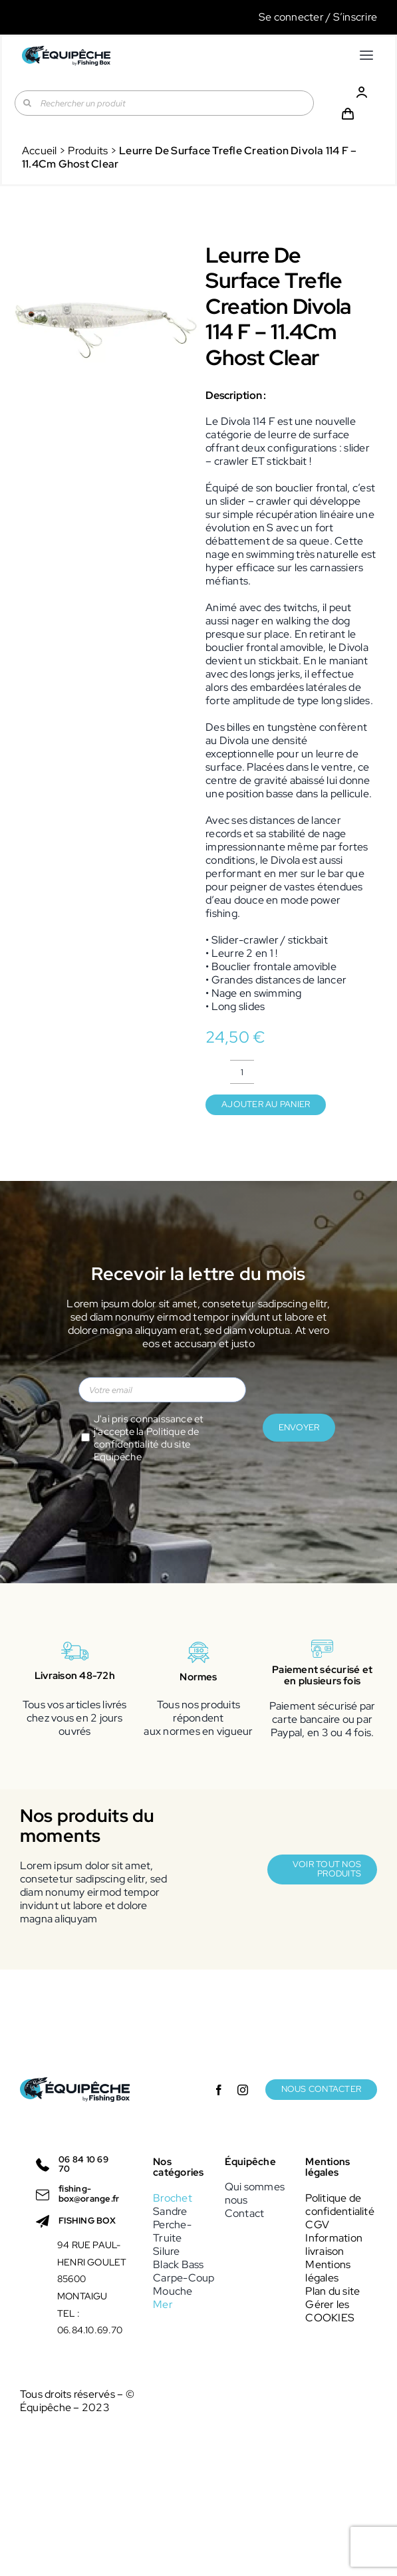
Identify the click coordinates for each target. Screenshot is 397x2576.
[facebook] (218, 2090)
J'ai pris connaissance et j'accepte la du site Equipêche (148, 1438)
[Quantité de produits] (242, 1072)
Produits (88, 151)
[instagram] (242, 2090)
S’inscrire (355, 17)
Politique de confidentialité (146, 1438)
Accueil (39, 151)
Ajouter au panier (265, 1104)
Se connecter (291, 17)
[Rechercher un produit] (164, 103)
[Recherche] (27, 103)
